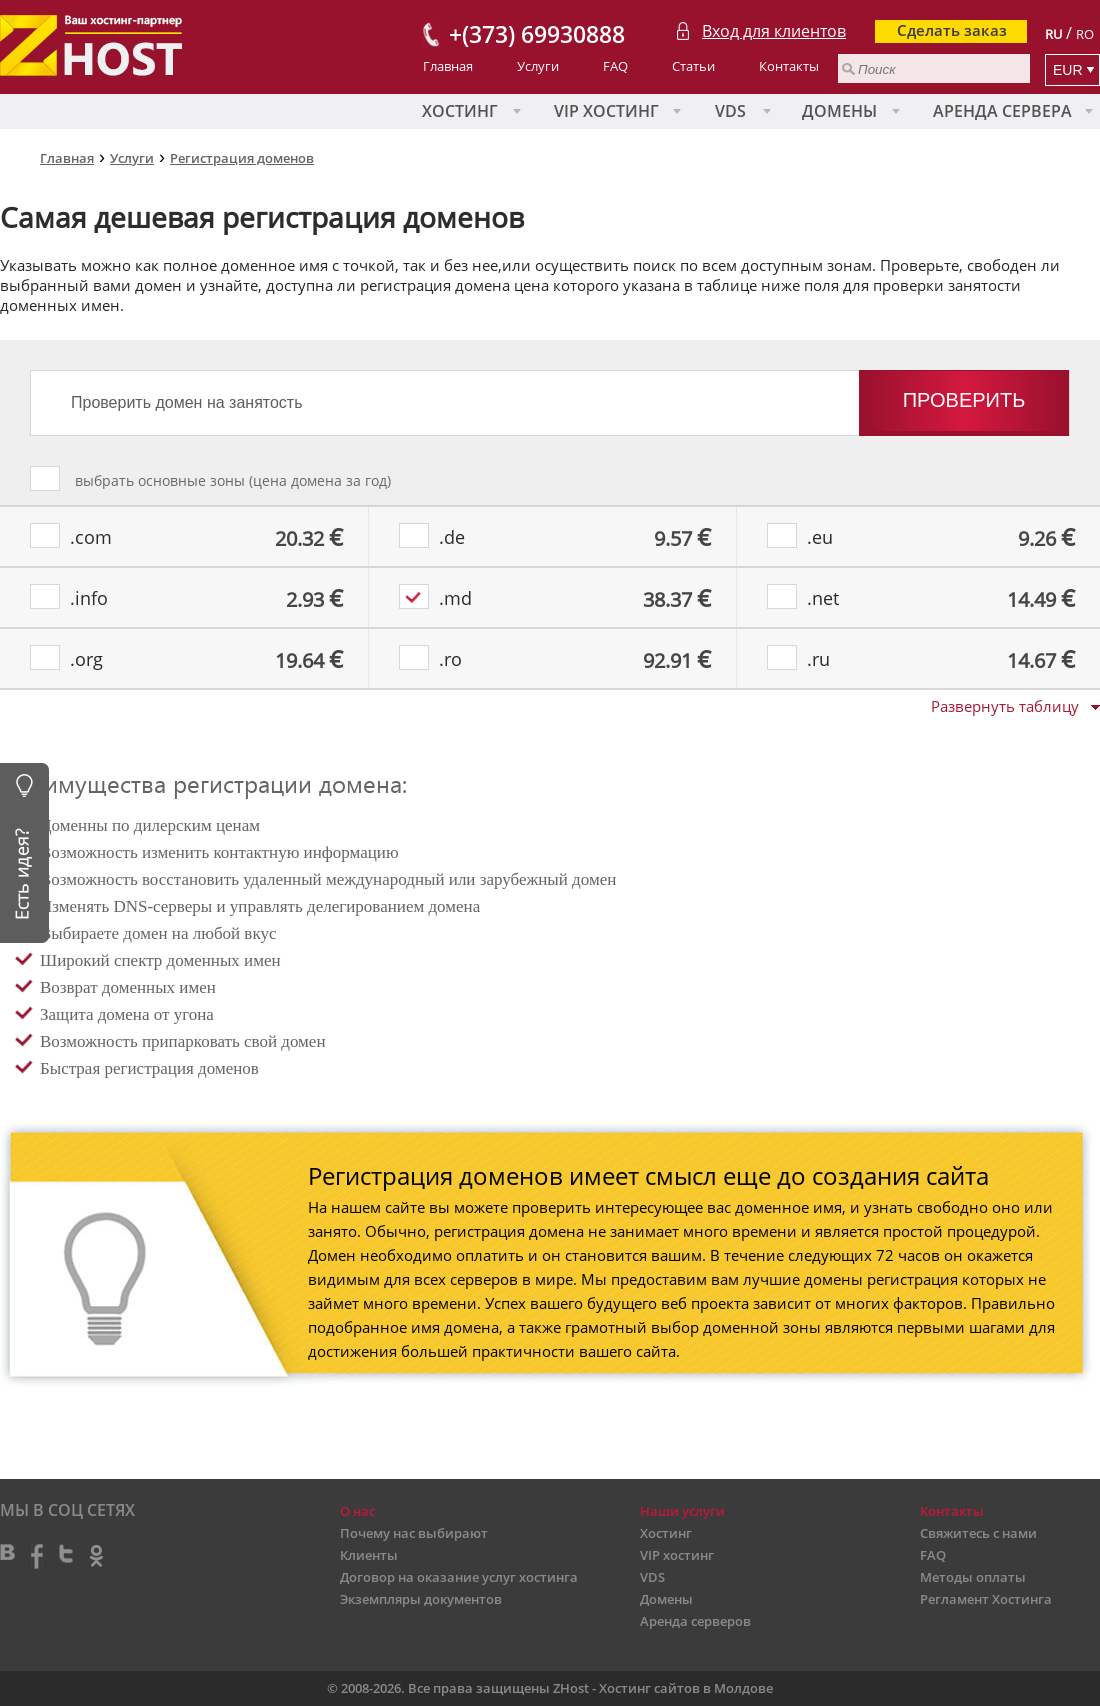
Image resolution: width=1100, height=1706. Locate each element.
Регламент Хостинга (986, 1599)
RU (1053, 34)
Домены (839, 111)
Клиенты (369, 1555)
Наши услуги (682, 1511)
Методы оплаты (973, 1577)
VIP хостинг (606, 111)
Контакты (789, 66)
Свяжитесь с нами (978, 1533)
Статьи (693, 66)
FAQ (615, 66)
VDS (730, 111)
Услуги (538, 66)
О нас (357, 1511)
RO (1085, 34)
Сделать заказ (952, 30)
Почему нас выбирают (414, 1533)
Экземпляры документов (421, 1599)
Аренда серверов (695, 1621)
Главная (448, 66)
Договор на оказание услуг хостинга (459, 1577)
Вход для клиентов (774, 31)
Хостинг (460, 111)
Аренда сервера (1002, 111)
